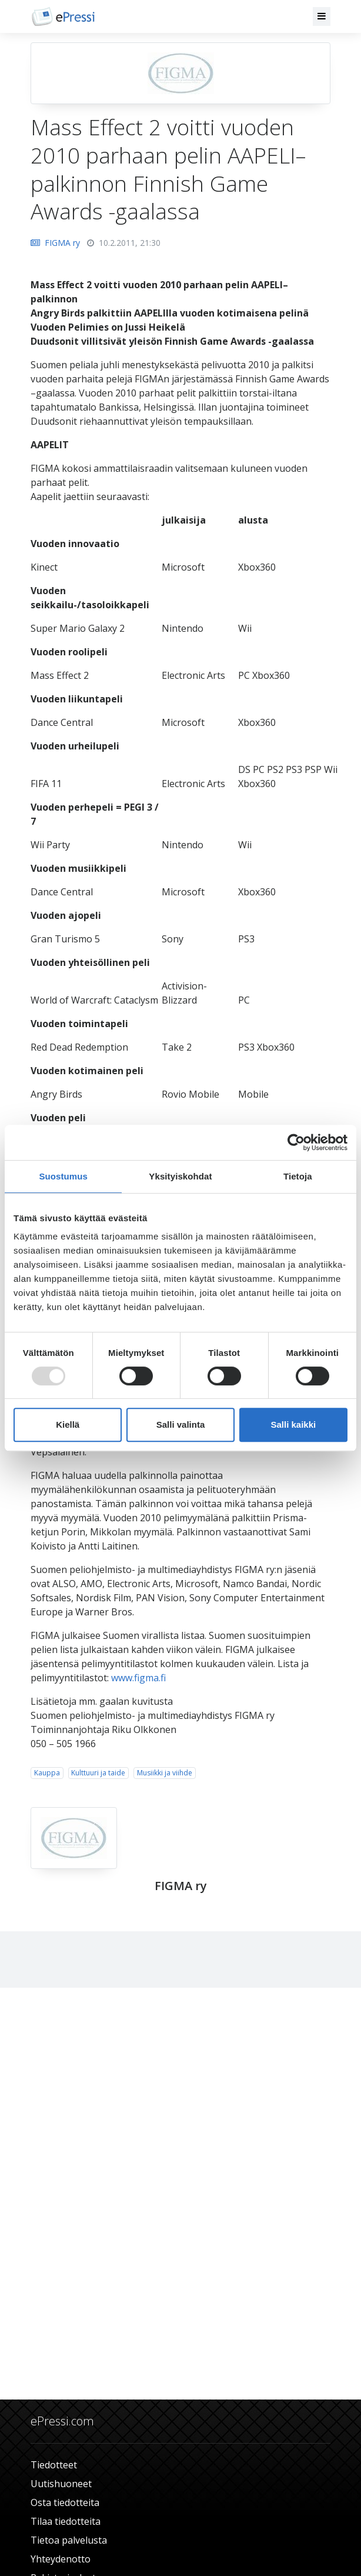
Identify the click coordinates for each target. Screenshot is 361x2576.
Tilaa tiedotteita (66, 2521)
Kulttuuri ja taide (98, 1773)
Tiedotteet (54, 2464)
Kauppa (47, 1773)
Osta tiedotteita (65, 2502)
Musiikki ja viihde (164, 1773)
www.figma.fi (138, 1677)
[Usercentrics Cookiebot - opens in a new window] (296, 1142)
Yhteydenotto (61, 2558)
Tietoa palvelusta (69, 2540)
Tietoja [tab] (297, 1176)
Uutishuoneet (61, 2483)
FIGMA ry (55, 242)
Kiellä (67, 1424)
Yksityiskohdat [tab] (180, 1176)
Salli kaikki (293, 1424)
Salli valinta (180, 1424)
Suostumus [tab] (63, 1176)
